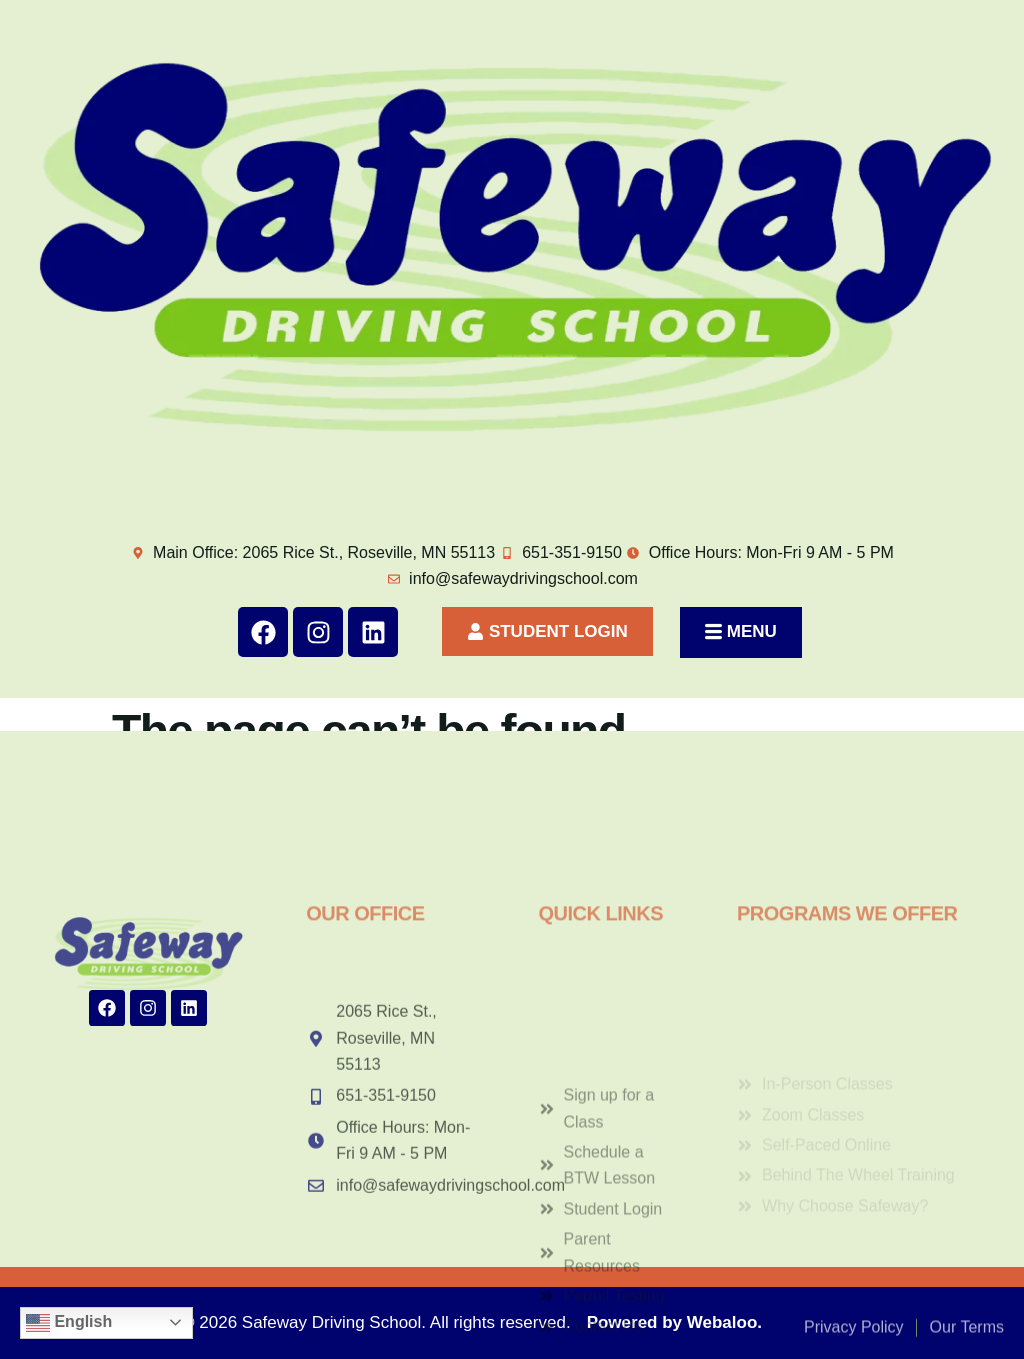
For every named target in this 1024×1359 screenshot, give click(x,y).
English (69, 1323)
